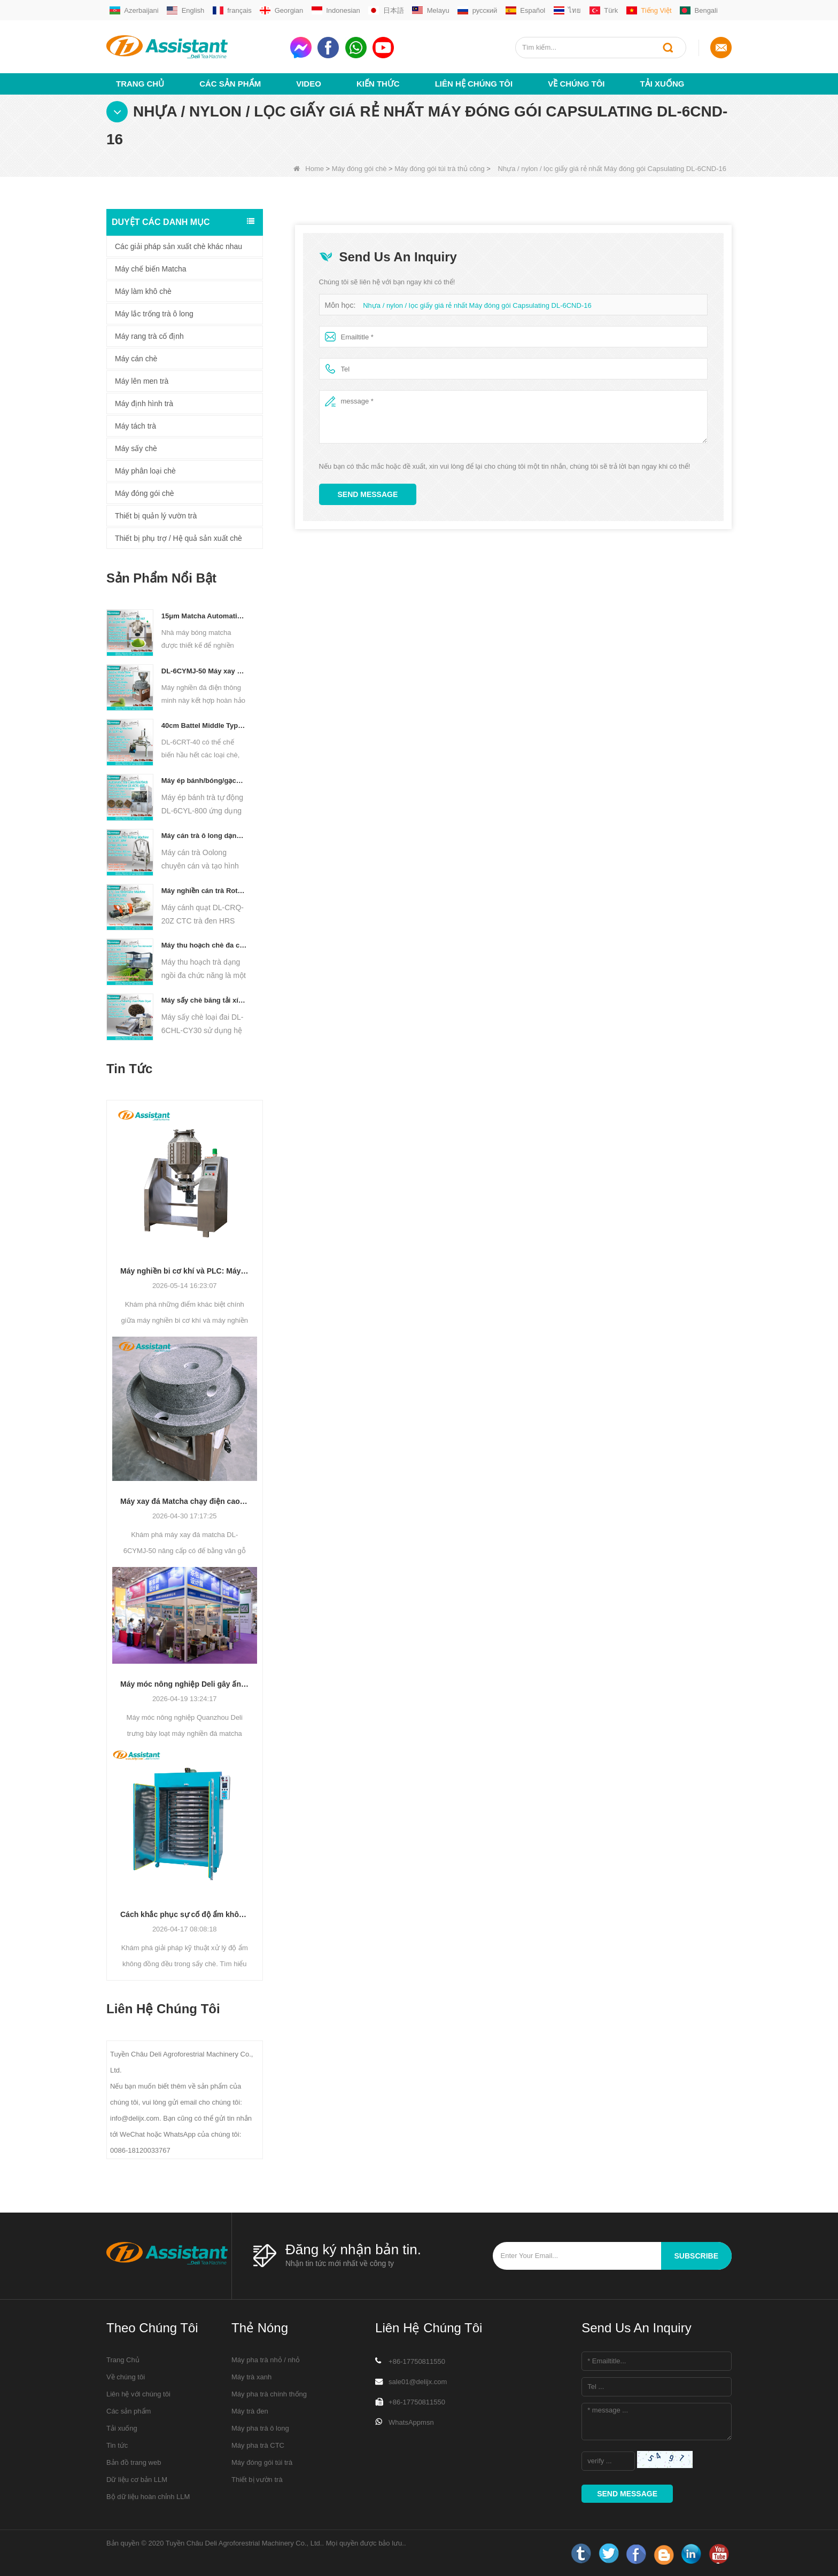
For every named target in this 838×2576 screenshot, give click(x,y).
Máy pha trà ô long (260, 2428)
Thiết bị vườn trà (257, 2480)
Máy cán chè (136, 358)
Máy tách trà (135, 426)
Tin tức (117, 2445)
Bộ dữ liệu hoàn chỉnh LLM (148, 2497)
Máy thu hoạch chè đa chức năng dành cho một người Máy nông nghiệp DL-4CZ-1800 (204, 945)
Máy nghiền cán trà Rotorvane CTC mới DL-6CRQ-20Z (204, 891)
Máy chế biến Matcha (151, 269)
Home (308, 169)
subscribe (696, 2256)
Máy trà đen (249, 2411)
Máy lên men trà (141, 381)
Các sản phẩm (230, 83)
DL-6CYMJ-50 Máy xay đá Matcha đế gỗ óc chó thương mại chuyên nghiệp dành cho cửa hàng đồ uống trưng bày (204, 671)
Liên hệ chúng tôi (474, 83)
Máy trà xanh (251, 2377)
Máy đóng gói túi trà (261, 2462)
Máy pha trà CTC (257, 2445)
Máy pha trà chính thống (269, 2394)
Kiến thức (378, 83)
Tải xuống (662, 83)
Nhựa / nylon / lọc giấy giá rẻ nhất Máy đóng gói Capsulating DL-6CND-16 (477, 305)
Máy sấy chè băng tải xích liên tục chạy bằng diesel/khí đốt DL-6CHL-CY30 (204, 1000)
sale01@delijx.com (418, 2382)
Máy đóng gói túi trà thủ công (439, 169)
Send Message (368, 494)
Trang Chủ (140, 83)
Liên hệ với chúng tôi (138, 2394)
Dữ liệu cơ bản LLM (136, 2480)
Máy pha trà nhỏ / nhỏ (265, 2360)
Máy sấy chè (136, 448)
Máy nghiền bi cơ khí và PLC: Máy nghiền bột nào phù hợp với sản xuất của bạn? (184, 1271)
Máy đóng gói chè (359, 169)
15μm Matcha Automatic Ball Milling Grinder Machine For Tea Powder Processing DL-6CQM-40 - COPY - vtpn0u (204, 616)
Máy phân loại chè (145, 471)
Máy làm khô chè (143, 291)
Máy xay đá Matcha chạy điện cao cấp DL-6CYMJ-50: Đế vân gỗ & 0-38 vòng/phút (184, 1501)
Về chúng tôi (576, 83)
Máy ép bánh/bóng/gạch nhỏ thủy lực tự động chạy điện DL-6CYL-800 (204, 781)
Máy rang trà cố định (149, 336)
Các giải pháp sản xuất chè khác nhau (178, 246)
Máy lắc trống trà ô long (154, 313)
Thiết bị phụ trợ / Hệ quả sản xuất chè (178, 538)
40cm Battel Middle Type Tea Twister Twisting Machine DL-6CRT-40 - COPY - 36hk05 (204, 725)
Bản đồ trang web (133, 2462)
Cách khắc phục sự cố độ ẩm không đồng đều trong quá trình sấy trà (184, 1914)
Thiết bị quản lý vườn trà (156, 515)
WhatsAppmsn (411, 2422)
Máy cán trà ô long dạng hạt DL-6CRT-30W (204, 836)
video (308, 83)
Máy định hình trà (144, 403)
